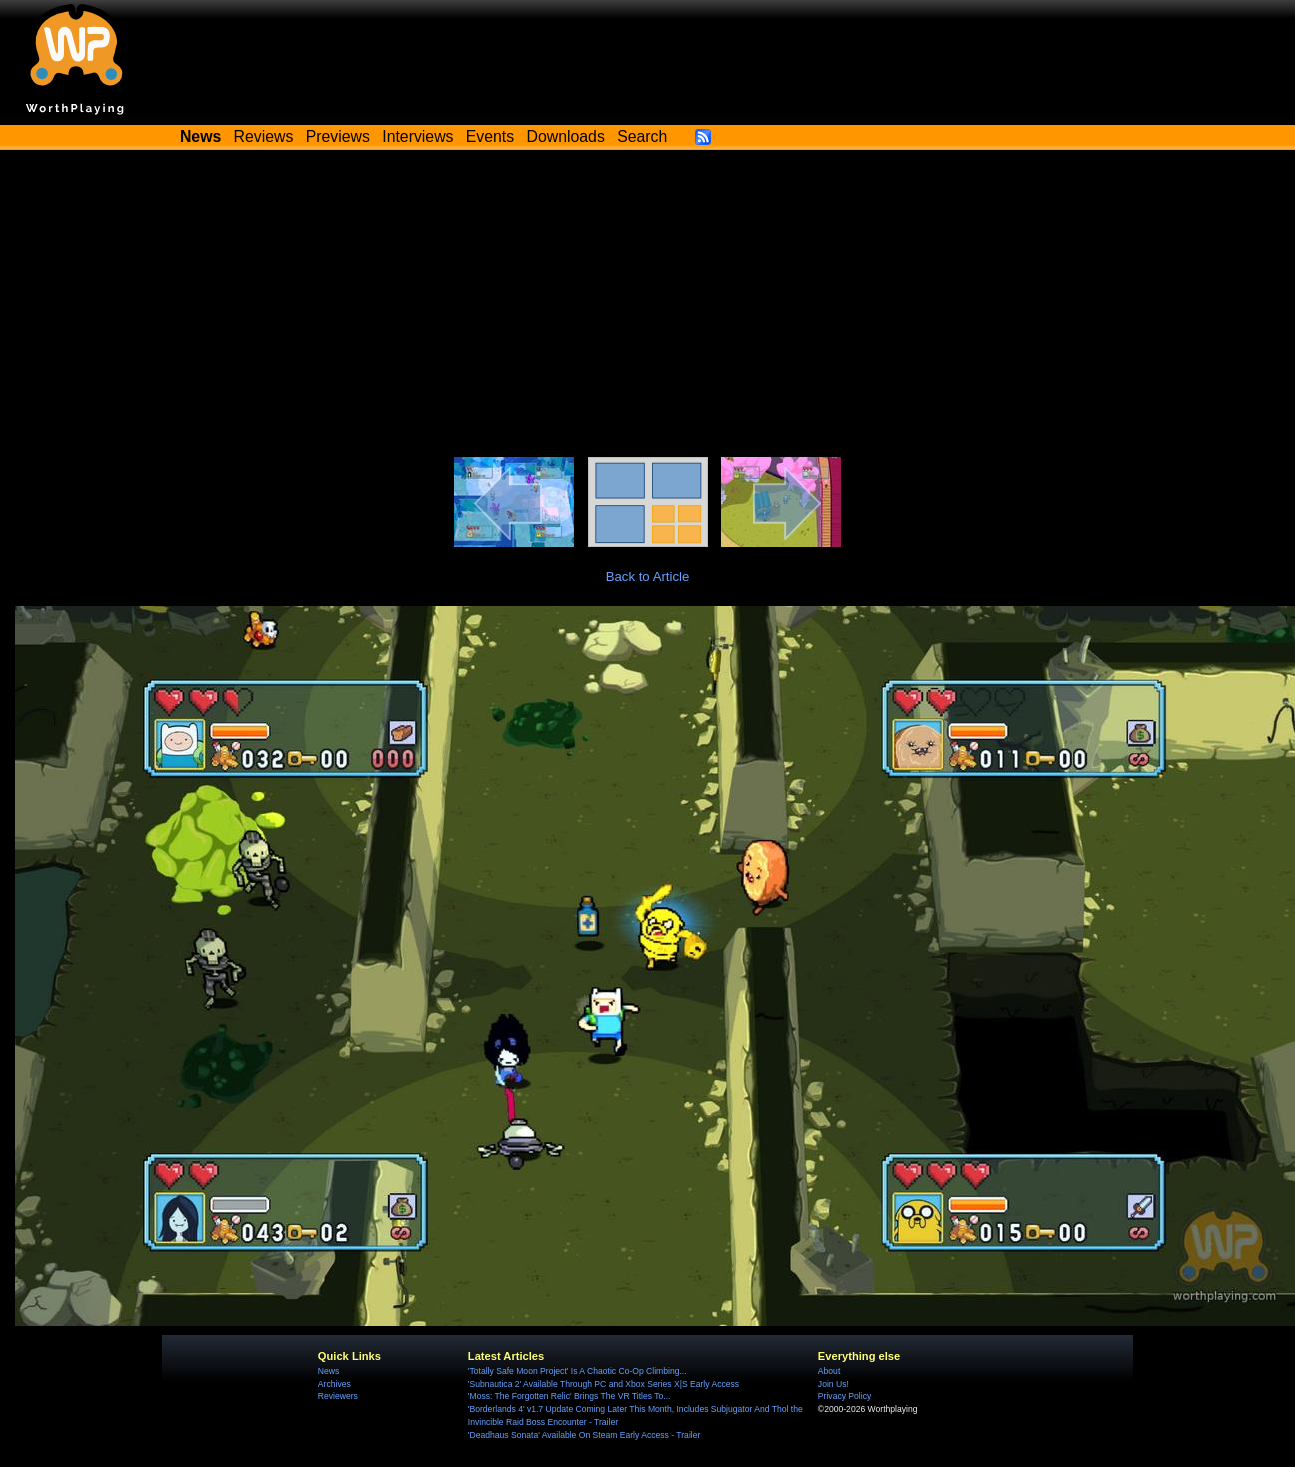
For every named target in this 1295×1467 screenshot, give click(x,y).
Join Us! (833, 1384)
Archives (334, 1384)
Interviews (417, 136)
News (328, 1371)
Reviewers (338, 1396)
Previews (338, 136)
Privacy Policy (844, 1396)
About (829, 1371)
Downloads (566, 136)
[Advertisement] (648, 307)
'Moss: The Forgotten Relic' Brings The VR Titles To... (569, 1396)
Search (642, 136)
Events (490, 136)
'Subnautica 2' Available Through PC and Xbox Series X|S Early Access (603, 1384)
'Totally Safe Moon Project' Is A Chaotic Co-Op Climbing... (577, 1371)
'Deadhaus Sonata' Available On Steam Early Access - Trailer (584, 1435)
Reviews (264, 136)
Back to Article (648, 576)
